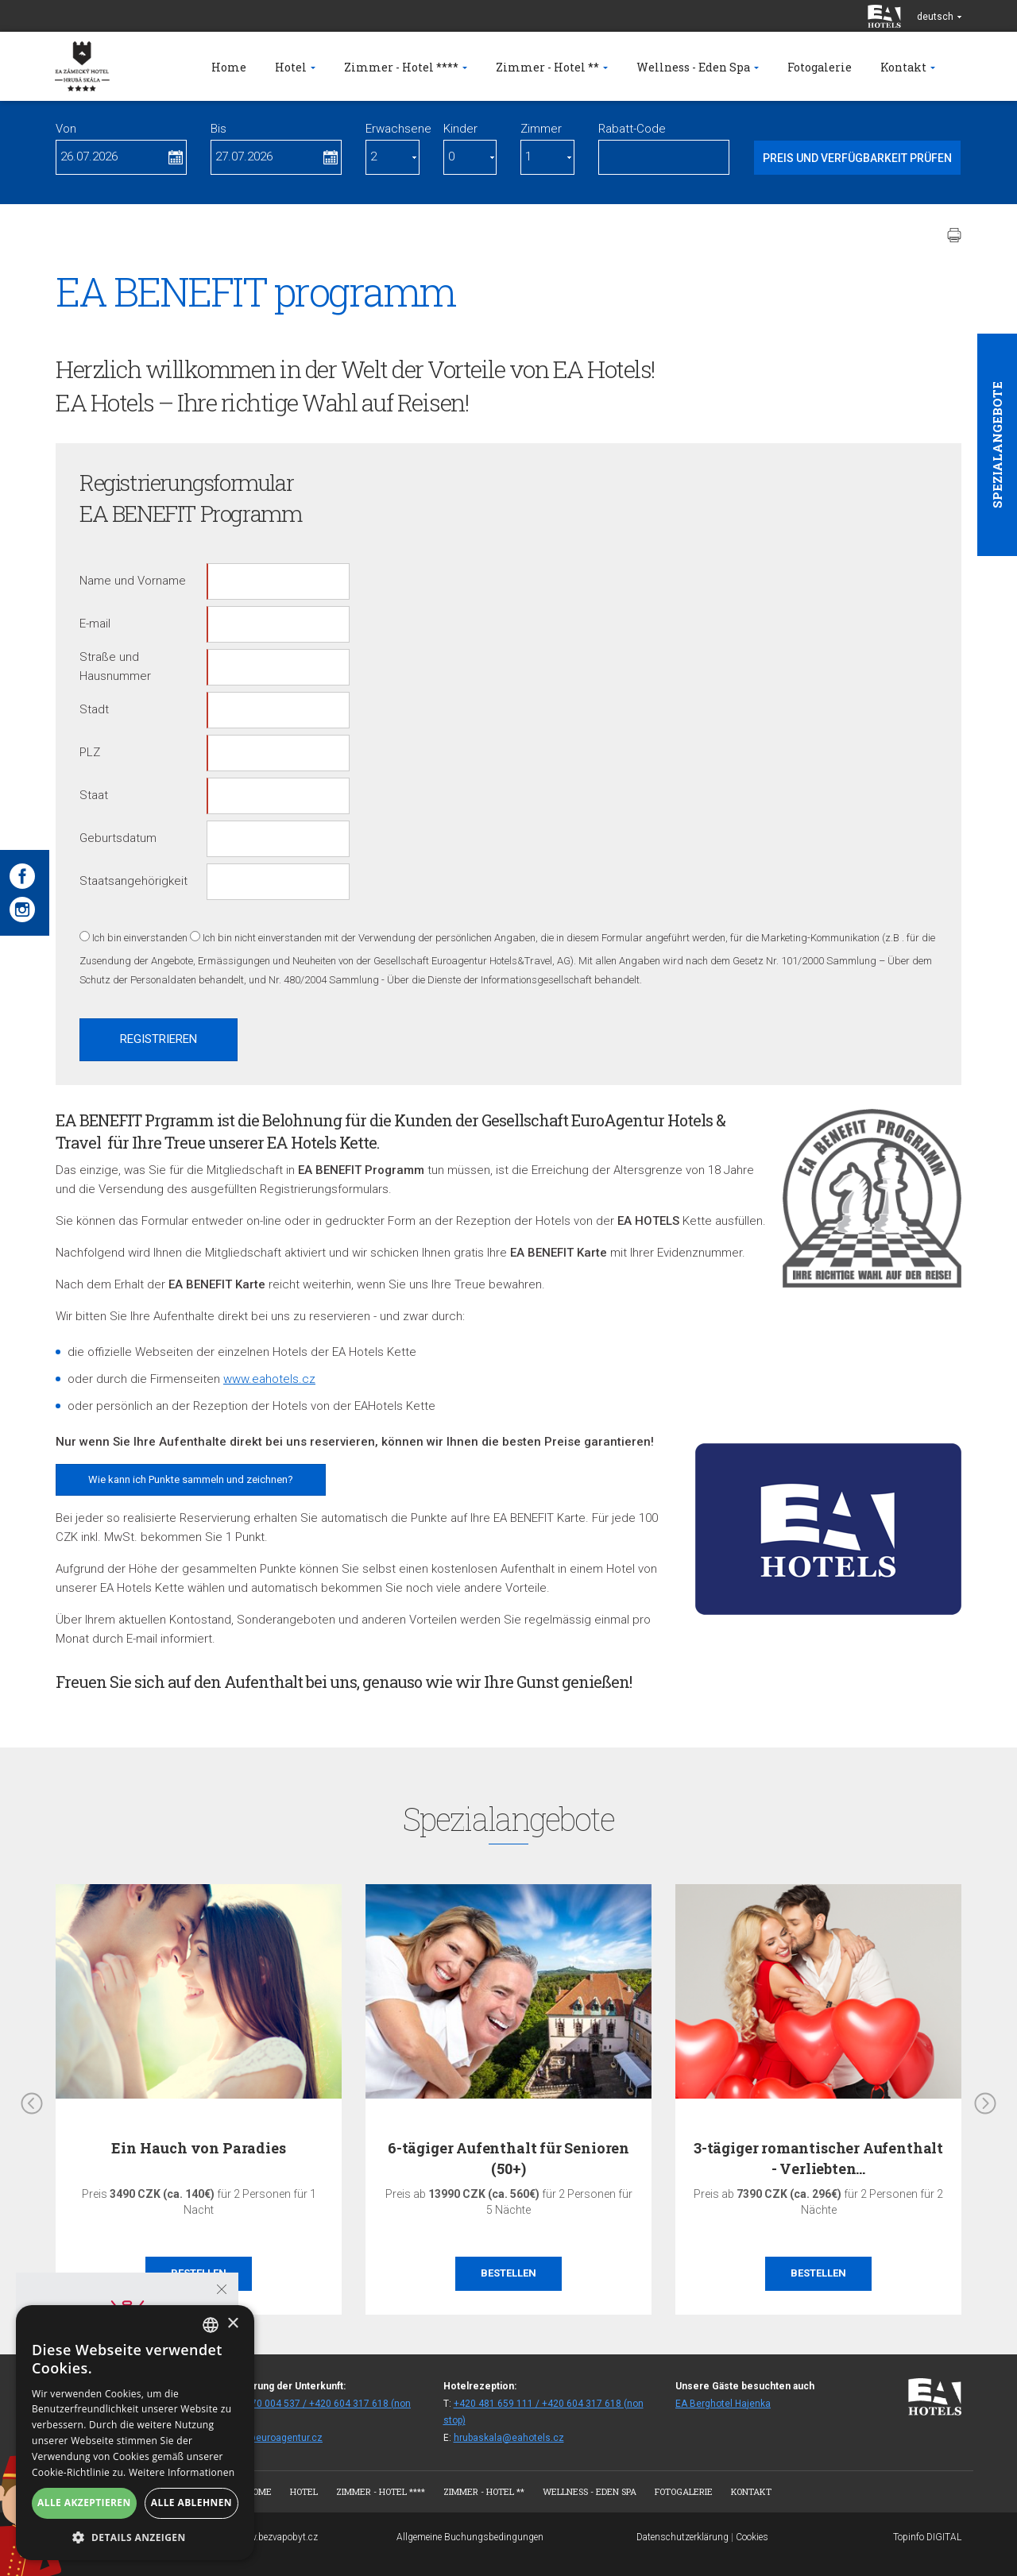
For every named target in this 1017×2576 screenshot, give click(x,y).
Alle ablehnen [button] (191, 2502)
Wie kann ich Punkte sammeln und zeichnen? (190, 1479)
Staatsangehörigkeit (133, 881)
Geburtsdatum (118, 838)
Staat (93, 795)
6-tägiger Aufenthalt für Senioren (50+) (508, 2157)
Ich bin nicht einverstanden (262, 938)
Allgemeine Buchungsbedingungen (469, 2537)
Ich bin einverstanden (140, 938)
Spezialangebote (997, 444)
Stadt (94, 709)
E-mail (94, 623)
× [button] (232, 2324)
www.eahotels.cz (269, 1379)
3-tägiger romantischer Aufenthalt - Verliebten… (818, 2157)
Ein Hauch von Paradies (198, 2147)
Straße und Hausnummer (115, 666)
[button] (135, 2536)
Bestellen (508, 2273)
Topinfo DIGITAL (927, 2537)
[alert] (135, 2432)
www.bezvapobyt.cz (276, 2537)
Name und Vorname (132, 581)
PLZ (89, 752)
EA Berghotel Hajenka (723, 2403)
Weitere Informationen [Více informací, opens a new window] (182, 2472)
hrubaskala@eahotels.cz (509, 2437)
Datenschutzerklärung (682, 2537)
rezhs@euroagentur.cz (272, 2437)
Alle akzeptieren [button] (84, 2502)
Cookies (752, 2537)
